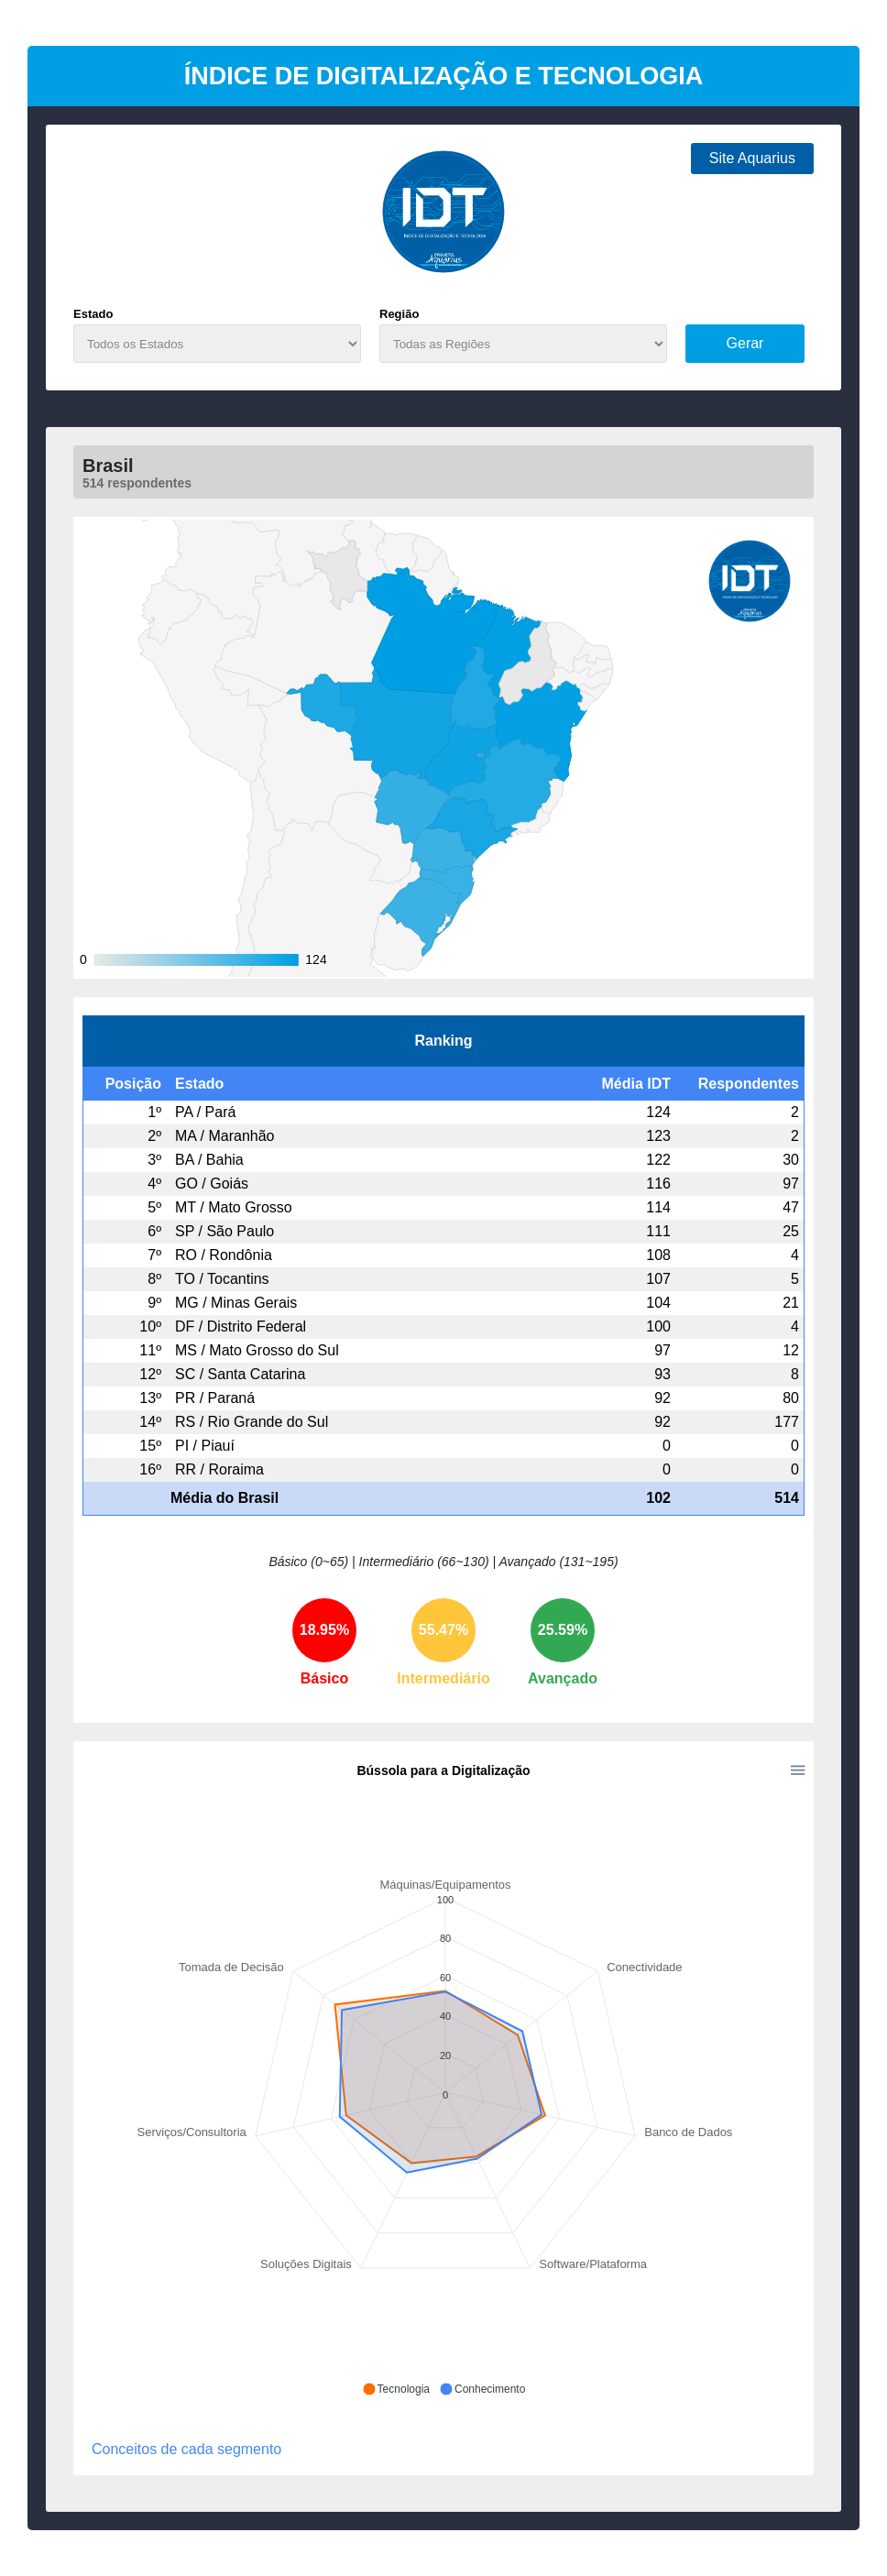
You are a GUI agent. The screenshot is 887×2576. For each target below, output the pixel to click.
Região (399, 314)
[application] (443, 2080)
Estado (93, 314)
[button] (396, 2389)
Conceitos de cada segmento (186, 2449)
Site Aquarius (752, 158)
